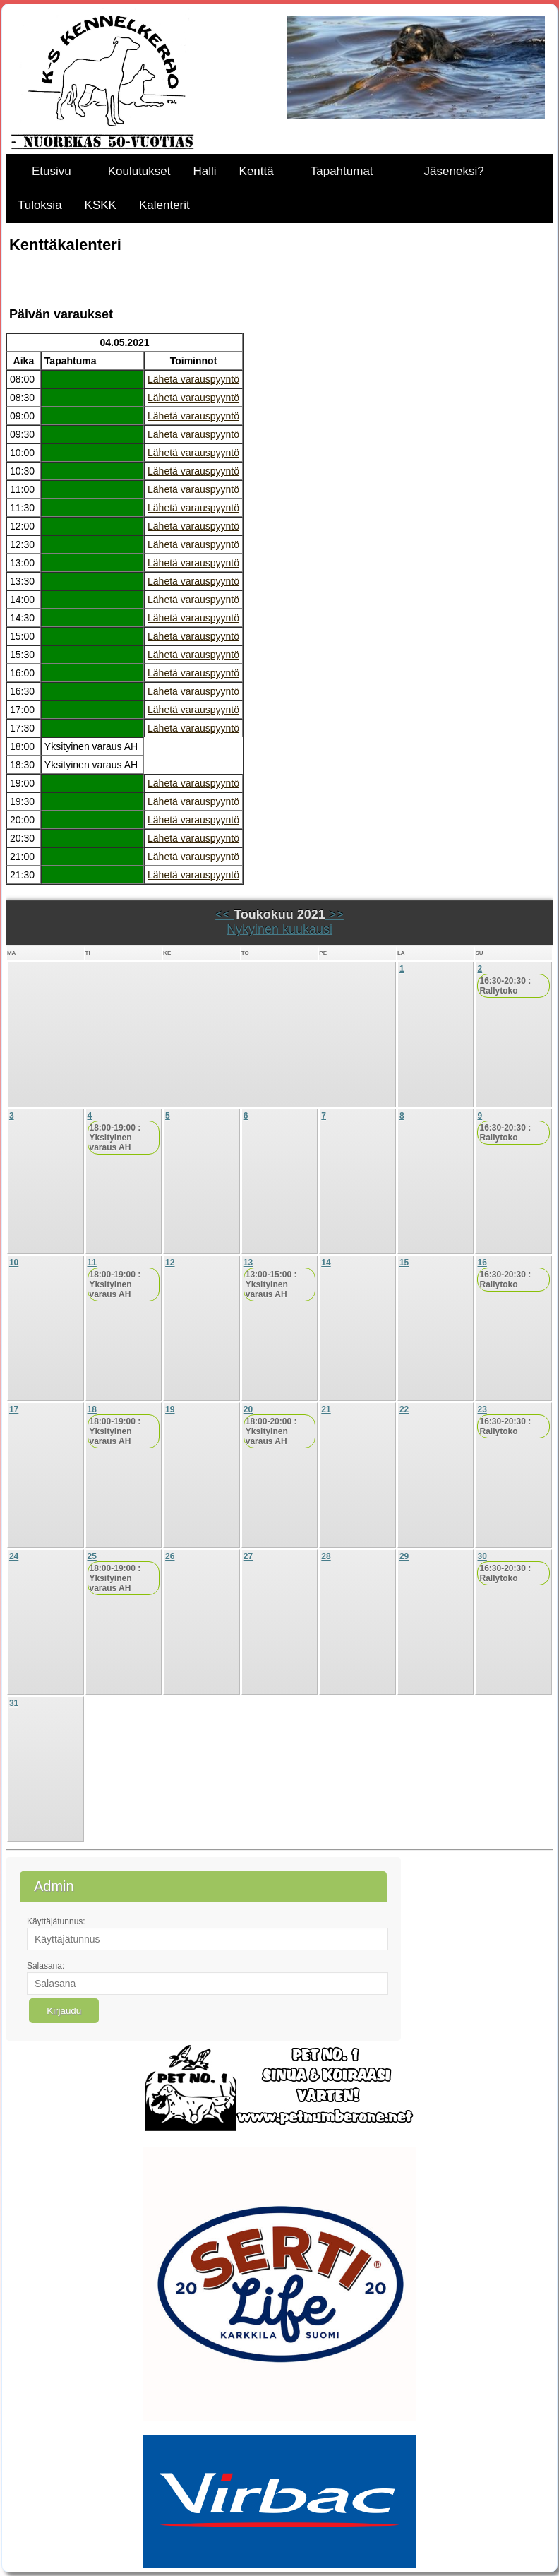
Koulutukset (139, 171)
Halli (205, 171)
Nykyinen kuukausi (279, 929)
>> (334, 914)
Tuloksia (40, 205)
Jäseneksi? (454, 171)
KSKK (100, 205)
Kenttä (256, 171)
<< (224, 914)
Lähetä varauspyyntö (193, 379)
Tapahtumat (342, 171)
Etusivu (51, 171)
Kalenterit (164, 205)
